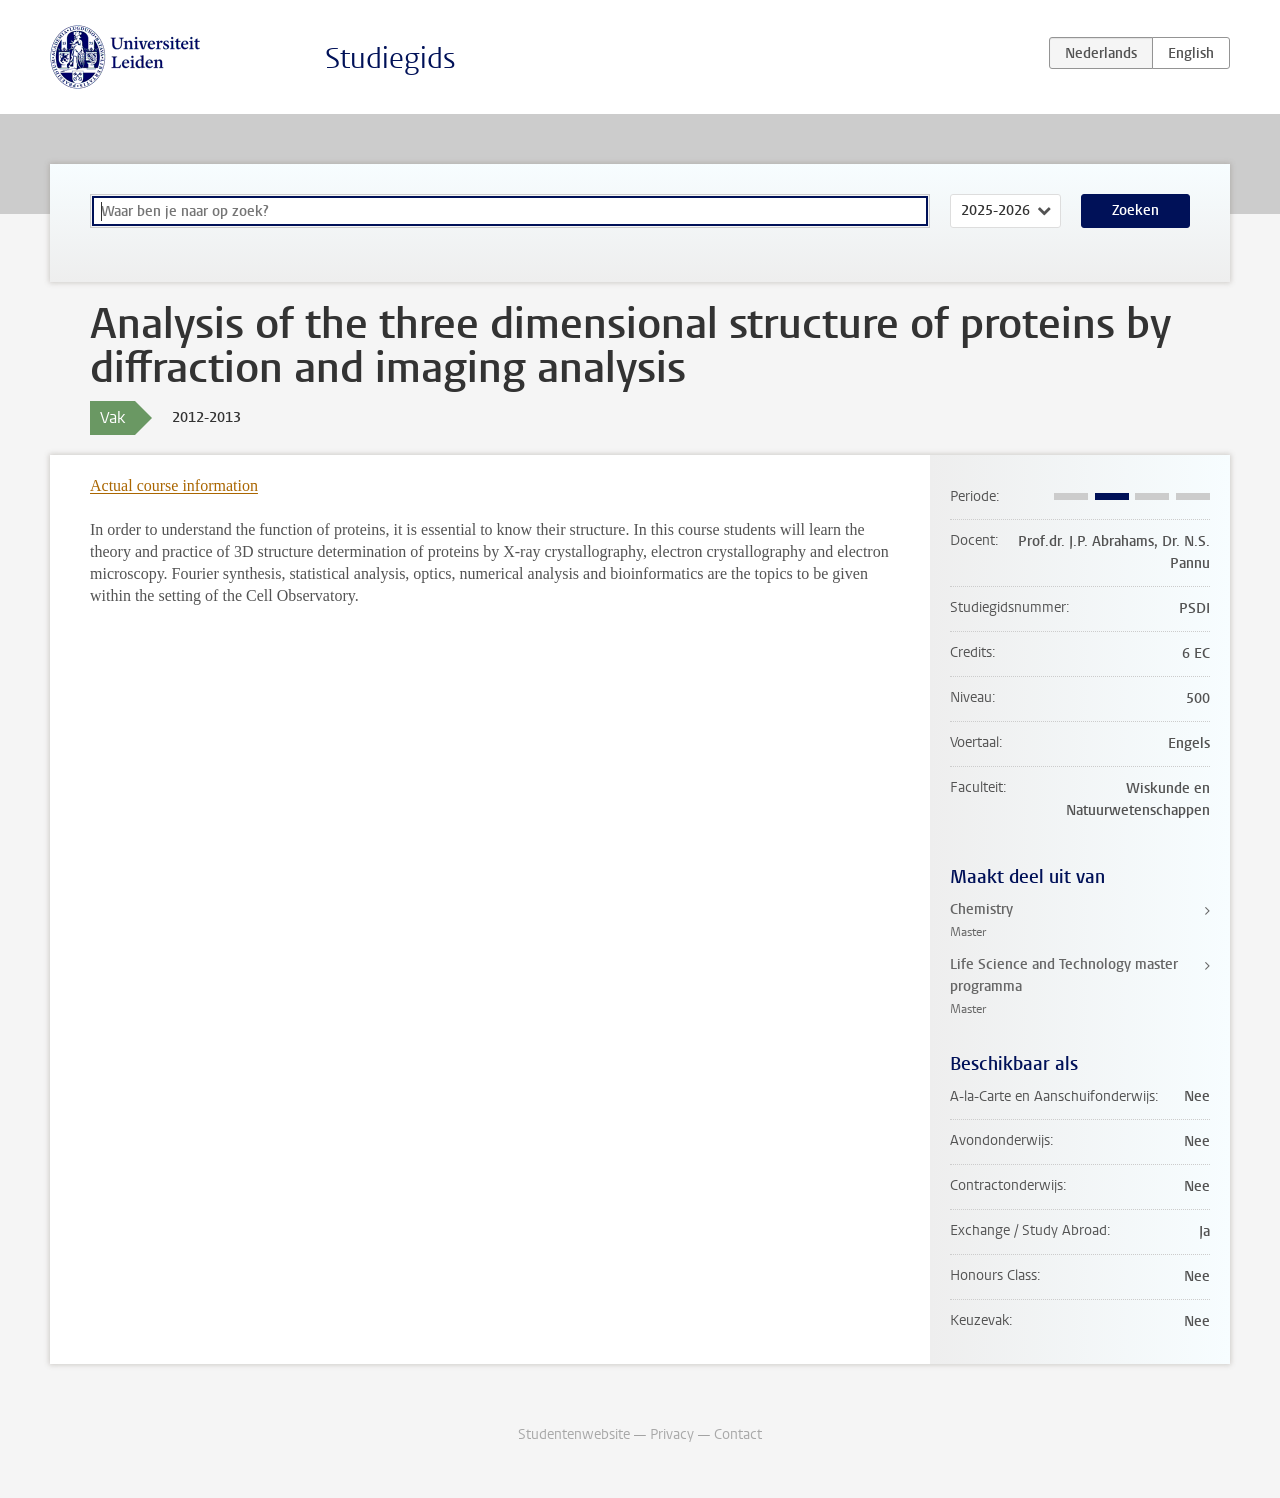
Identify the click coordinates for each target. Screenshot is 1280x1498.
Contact (738, 1434)
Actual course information (174, 485)
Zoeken (1135, 210)
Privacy (672, 1434)
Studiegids (390, 58)
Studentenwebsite (574, 1434)
